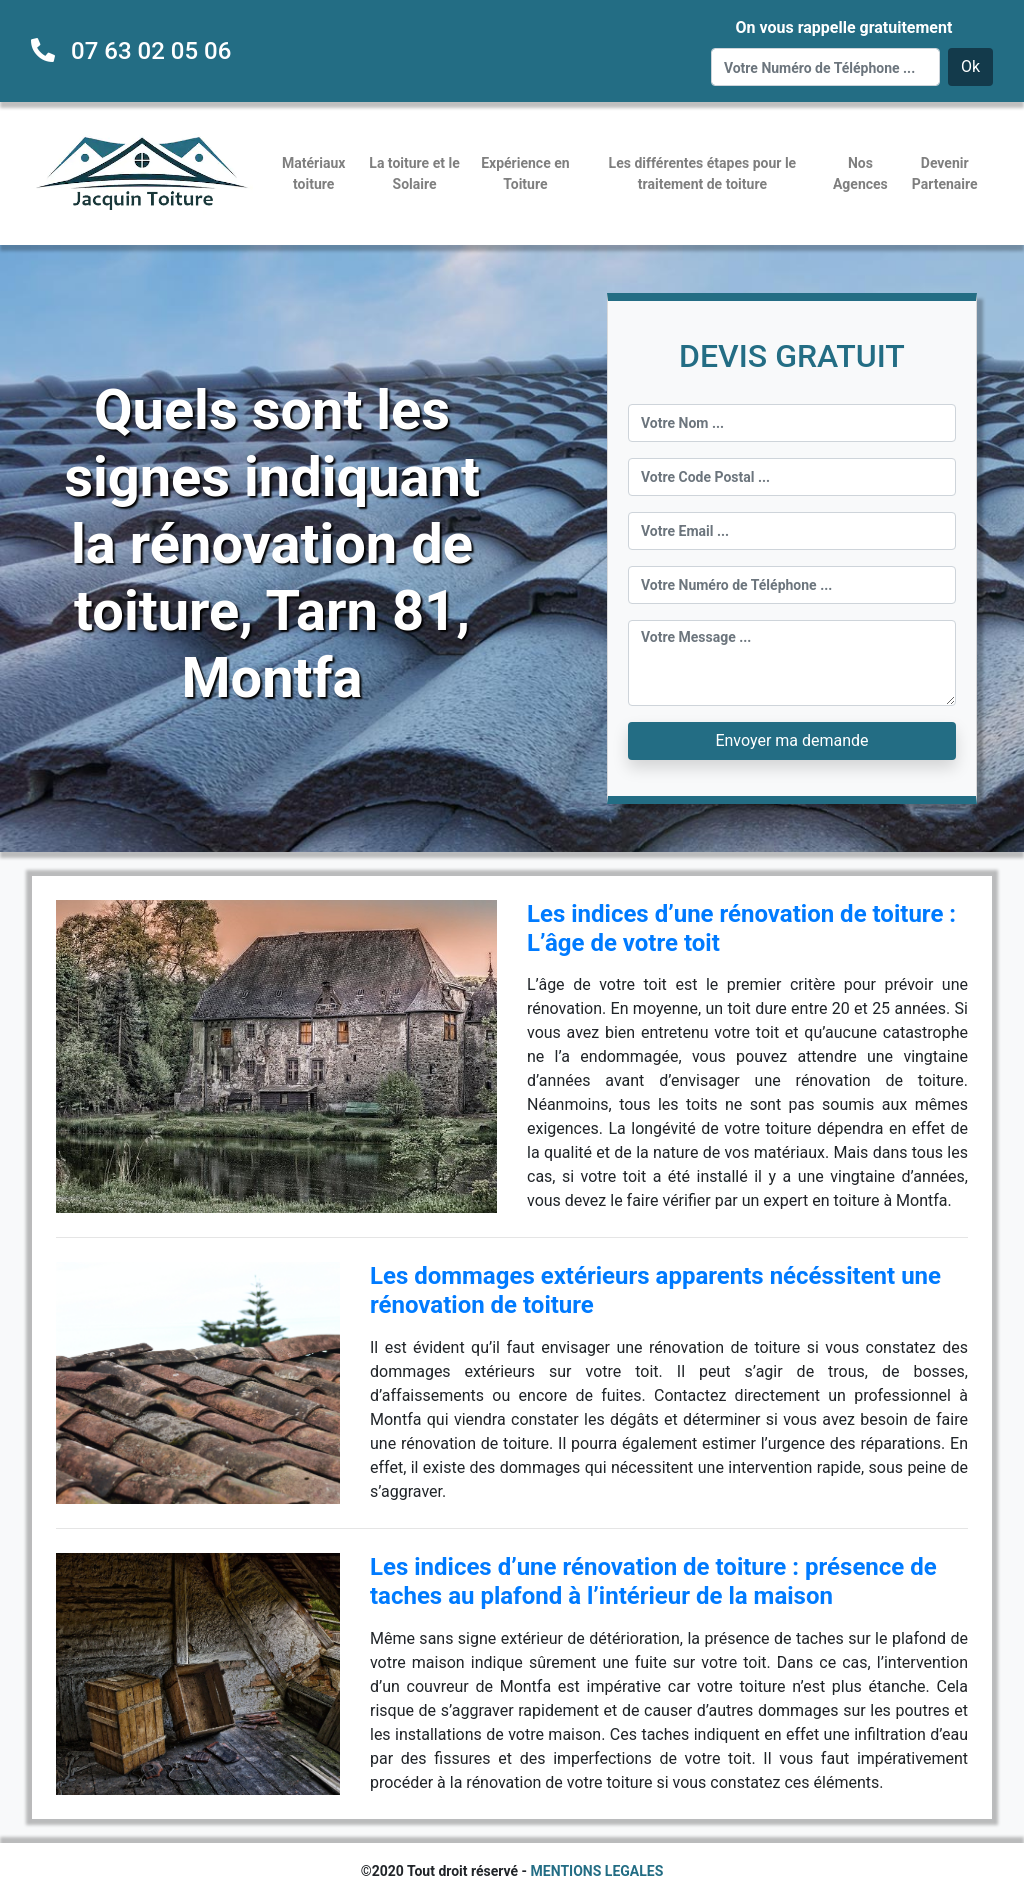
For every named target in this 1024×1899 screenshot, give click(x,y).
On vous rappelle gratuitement (843, 27)
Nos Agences (860, 173)
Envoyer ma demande (791, 740)
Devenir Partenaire (945, 173)
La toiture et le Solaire (414, 173)
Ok (970, 66)
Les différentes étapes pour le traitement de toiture (703, 173)
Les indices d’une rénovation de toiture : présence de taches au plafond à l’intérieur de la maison (653, 1581)
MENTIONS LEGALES (597, 1871)
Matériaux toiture (313, 173)
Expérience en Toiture (525, 173)
